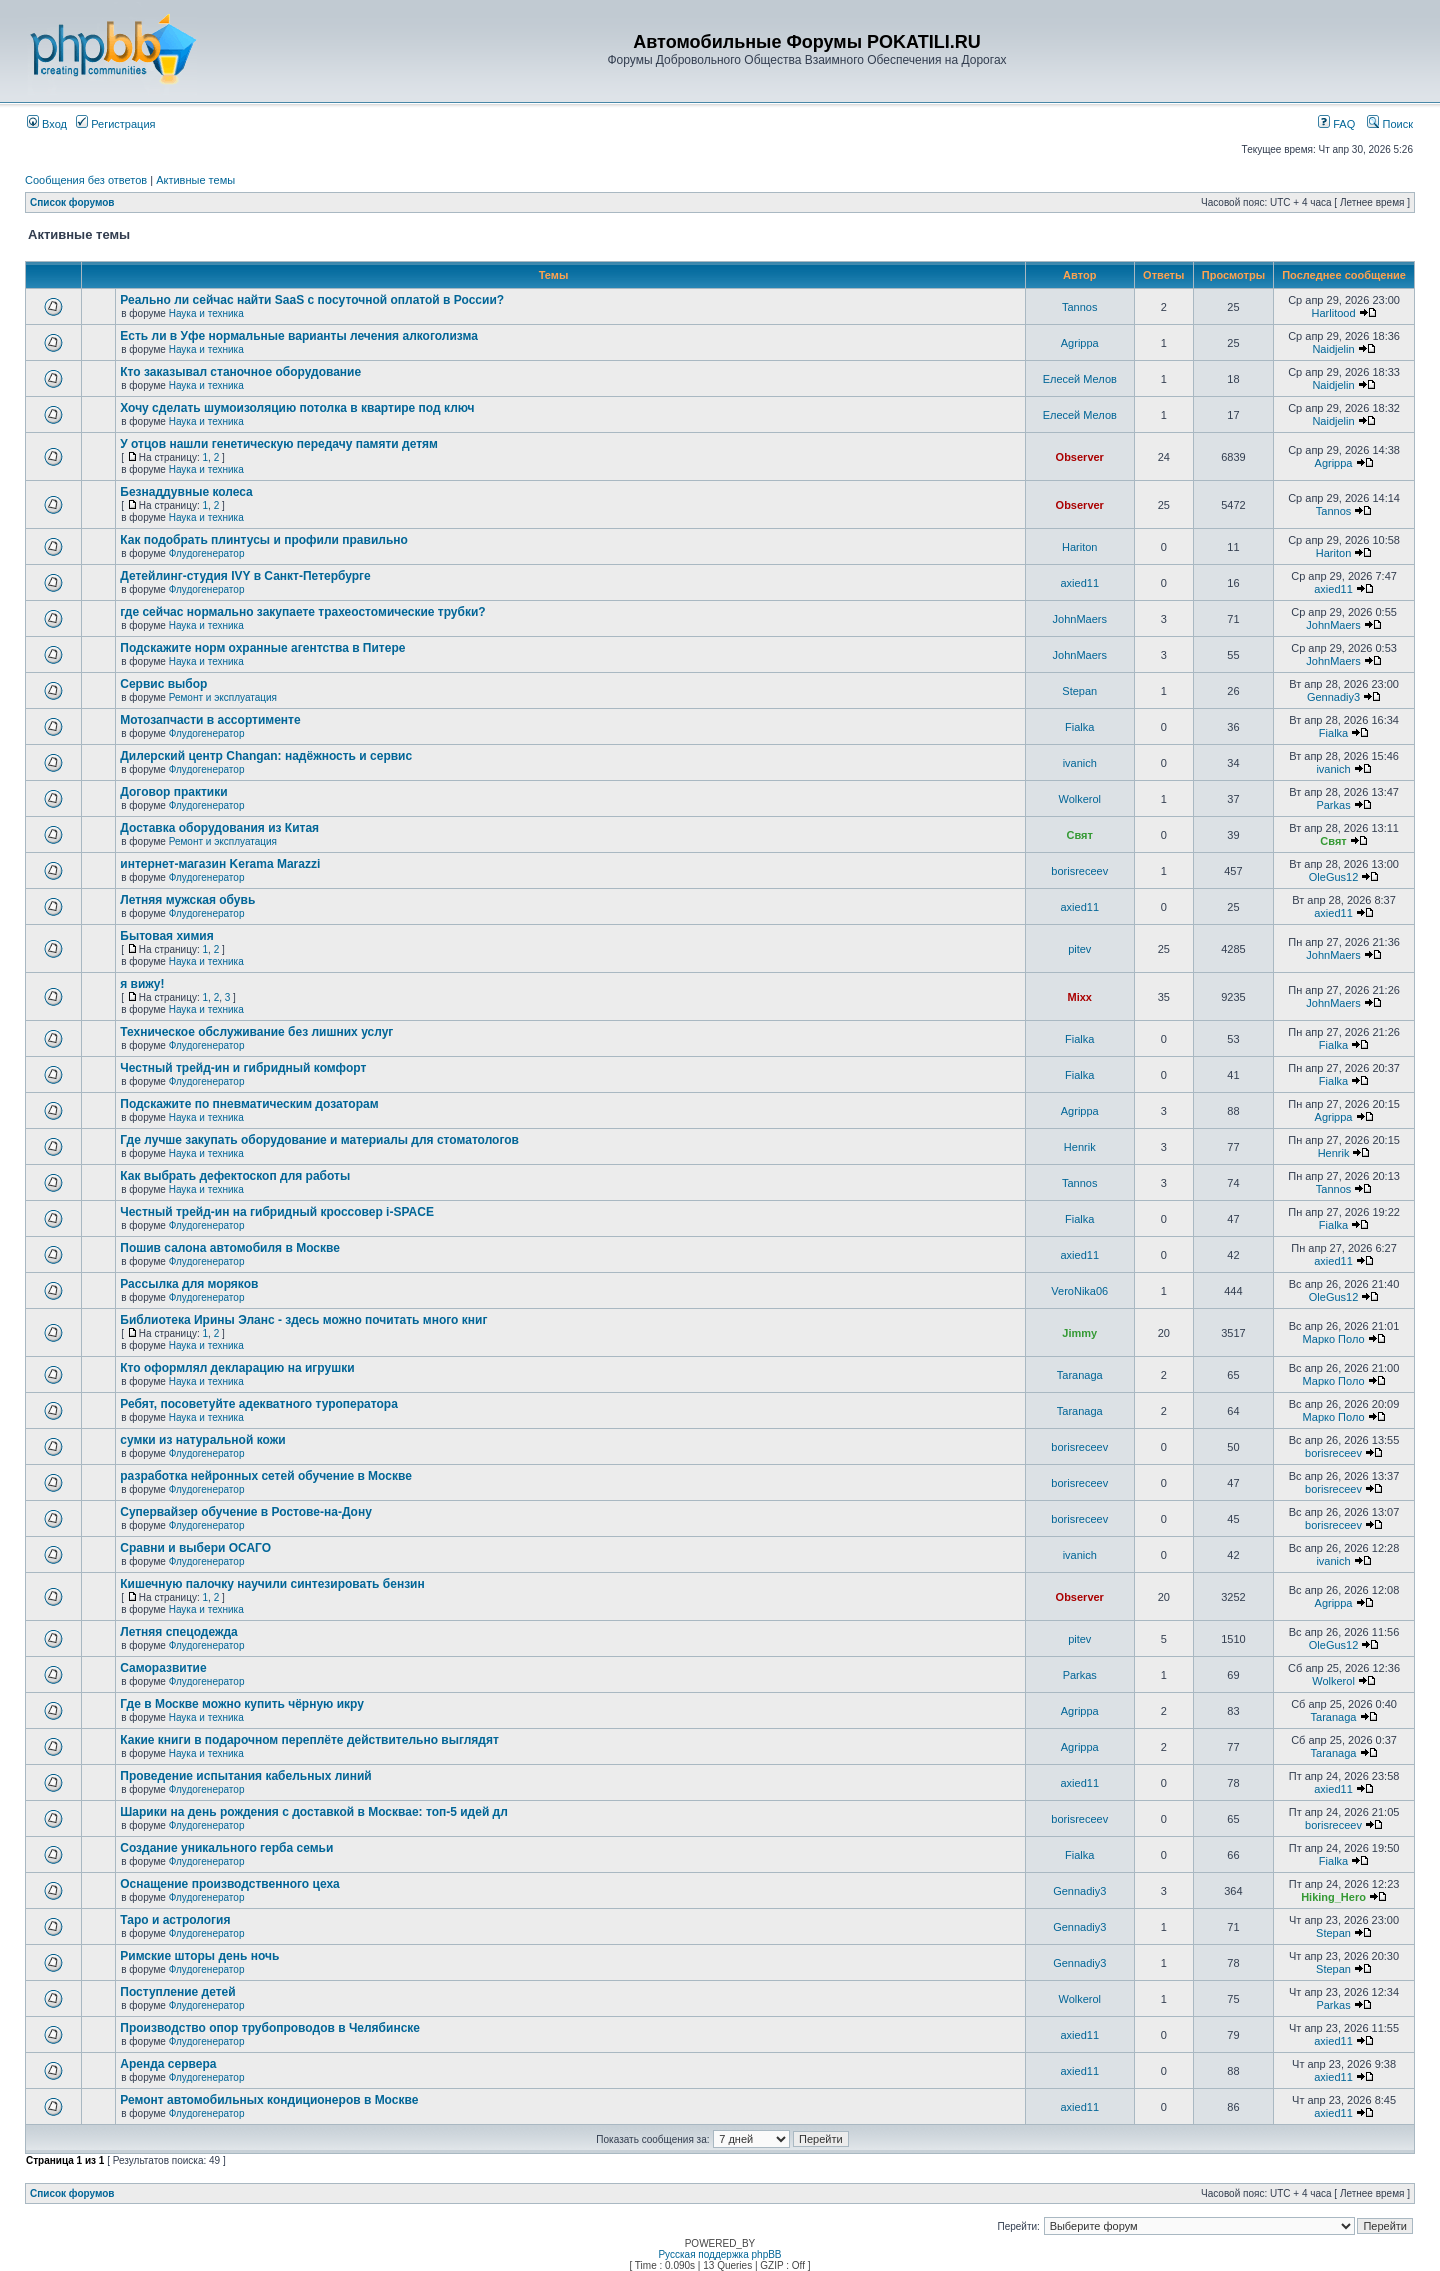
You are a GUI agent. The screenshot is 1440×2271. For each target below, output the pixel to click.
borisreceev (1079, 871)
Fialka (1079, 727)
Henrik (1080, 1147)
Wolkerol (1079, 799)
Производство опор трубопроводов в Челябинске (270, 2028)
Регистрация (115, 124)
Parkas (1333, 805)
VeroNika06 (1079, 1291)
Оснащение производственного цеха (229, 1884)
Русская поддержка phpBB (719, 2254)
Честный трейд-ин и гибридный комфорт (243, 1068)
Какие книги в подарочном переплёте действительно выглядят (309, 1740)
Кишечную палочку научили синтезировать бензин (272, 1584)
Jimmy (1079, 1333)
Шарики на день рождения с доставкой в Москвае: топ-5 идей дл (314, 1812)
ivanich (1080, 763)
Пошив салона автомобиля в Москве (230, 1248)
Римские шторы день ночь (199, 1956)
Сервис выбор (163, 684)
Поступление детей (177, 1992)
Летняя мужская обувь (187, 900)
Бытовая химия (166, 936)
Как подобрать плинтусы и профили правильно (264, 540)
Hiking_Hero (1333, 1897)
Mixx (1080, 997)
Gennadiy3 (1333, 697)
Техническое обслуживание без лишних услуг (256, 1032)
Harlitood (1334, 313)
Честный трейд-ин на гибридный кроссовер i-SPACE (277, 1212)
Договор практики (173, 792)
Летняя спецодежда (178, 1632)
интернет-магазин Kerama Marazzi (220, 864)
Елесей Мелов (1080, 379)
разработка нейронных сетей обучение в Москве (266, 1476)
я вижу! (142, 984)
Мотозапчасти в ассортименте (210, 720)
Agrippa (1080, 343)
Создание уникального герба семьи (226, 1848)
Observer (1080, 457)
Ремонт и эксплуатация (223, 697)
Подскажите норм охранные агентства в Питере (262, 648)
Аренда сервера (168, 2064)
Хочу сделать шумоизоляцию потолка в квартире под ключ (297, 408)
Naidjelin (1333, 349)
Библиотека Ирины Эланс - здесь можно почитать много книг (303, 1320)
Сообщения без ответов (86, 180)
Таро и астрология (175, 1920)
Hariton (1079, 547)
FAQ (1336, 124)
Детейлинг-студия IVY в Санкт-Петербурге (245, 576)
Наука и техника (206, 313)
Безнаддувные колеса (186, 492)
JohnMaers (1080, 619)
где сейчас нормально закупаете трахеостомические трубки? (302, 612)
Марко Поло (1333, 1339)
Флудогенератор (207, 553)
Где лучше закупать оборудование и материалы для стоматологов (319, 1140)
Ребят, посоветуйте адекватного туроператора (259, 1404)
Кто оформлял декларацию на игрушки (237, 1368)
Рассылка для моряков (189, 1284)
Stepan (1079, 691)
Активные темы (195, 180)
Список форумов (72, 202)
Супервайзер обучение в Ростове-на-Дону (246, 1512)
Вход (47, 124)
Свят (1080, 835)
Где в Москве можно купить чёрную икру (242, 1704)
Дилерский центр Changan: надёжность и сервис (266, 756)
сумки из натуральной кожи (202, 1440)
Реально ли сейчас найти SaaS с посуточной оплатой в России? (312, 300)
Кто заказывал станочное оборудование (240, 372)
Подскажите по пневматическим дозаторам (249, 1104)
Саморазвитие (163, 1668)
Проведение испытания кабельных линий (245, 1776)
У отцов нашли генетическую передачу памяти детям (279, 444)
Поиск (1390, 124)
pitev (1079, 949)
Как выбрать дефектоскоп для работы (235, 1176)
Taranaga (1080, 1375)
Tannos (1079, 307)
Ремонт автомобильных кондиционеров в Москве (269, 2100)
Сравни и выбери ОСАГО (195, 1548)
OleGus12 (1334, 877)
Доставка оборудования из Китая (219, 828)
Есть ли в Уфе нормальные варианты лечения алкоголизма (299, 336)
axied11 (1079, 583)
